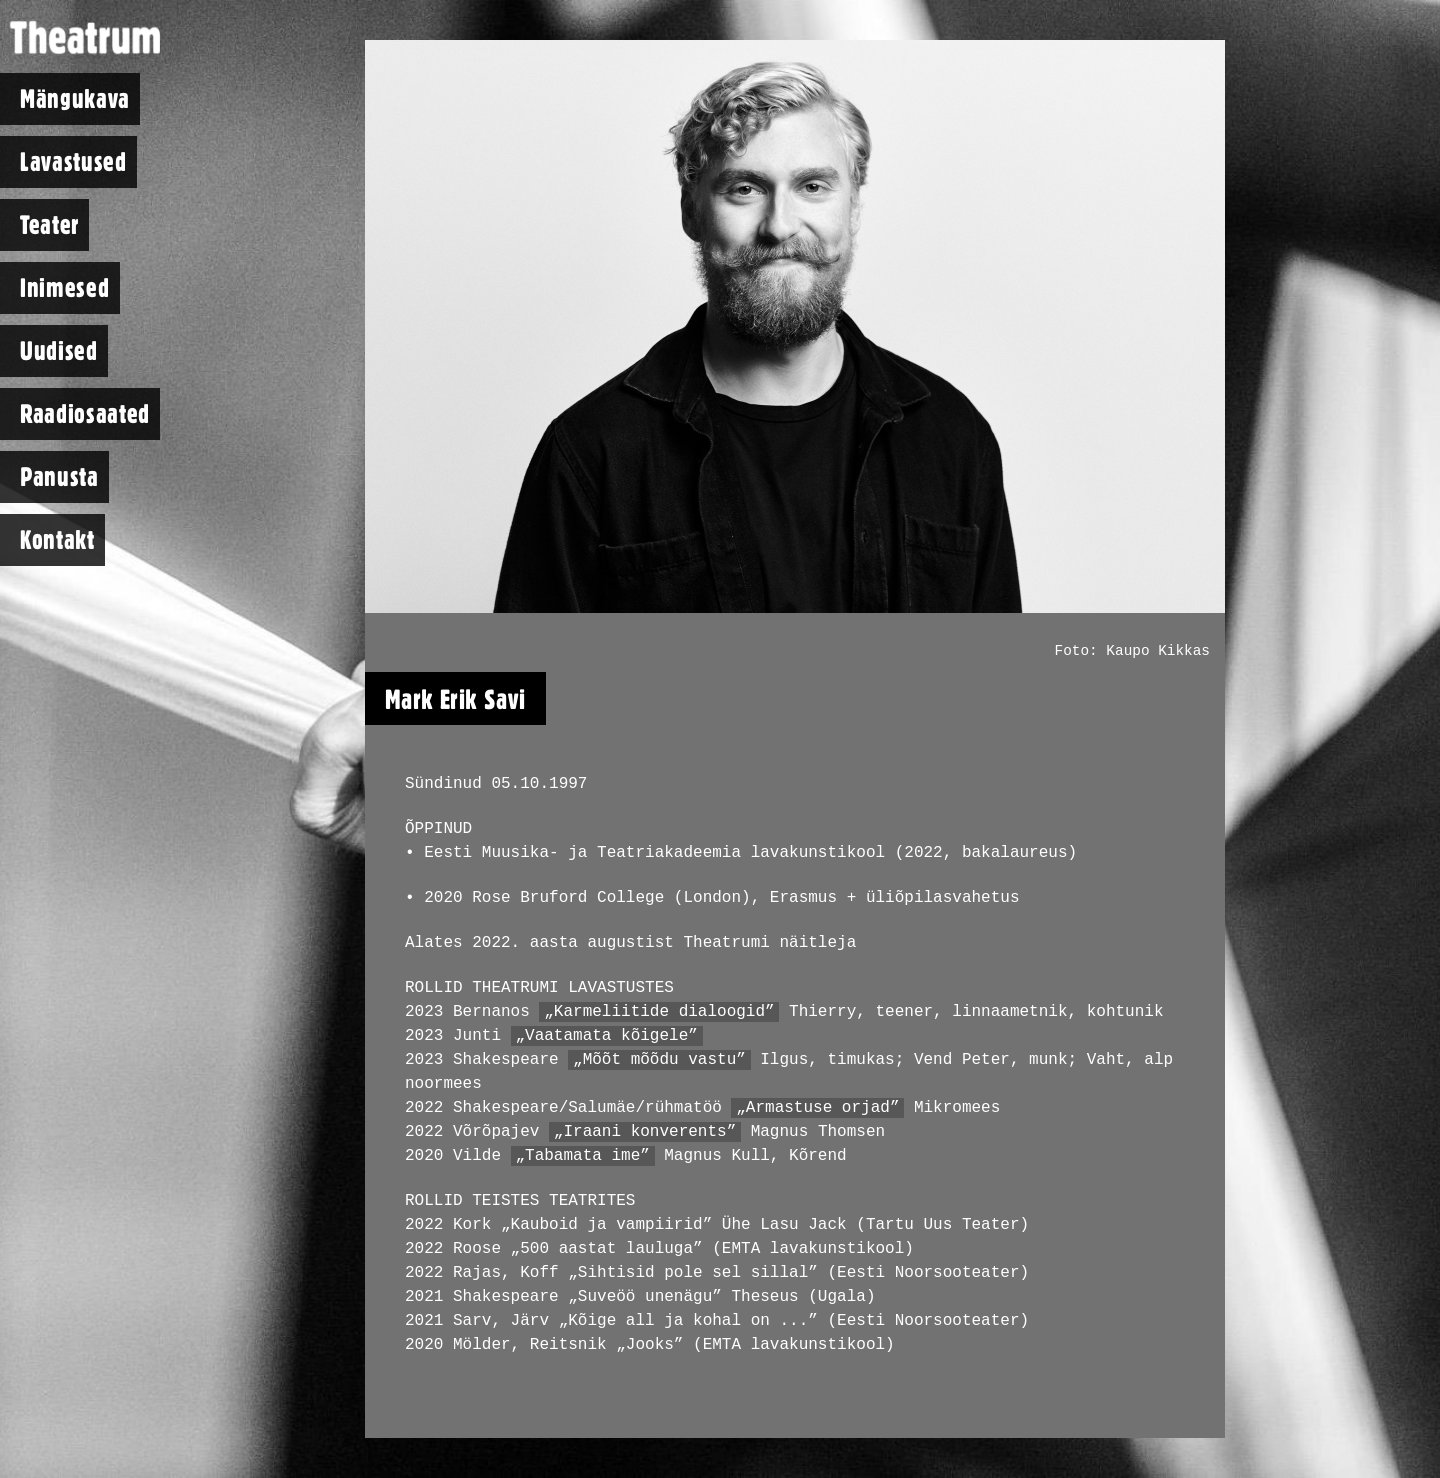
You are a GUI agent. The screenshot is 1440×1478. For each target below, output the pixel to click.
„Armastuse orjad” (817, 1108)
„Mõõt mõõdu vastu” (659, 1060)
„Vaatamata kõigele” (606, 1036)
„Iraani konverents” (645, 1132)
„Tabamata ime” (582, 1156)
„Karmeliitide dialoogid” (659, 1012)
